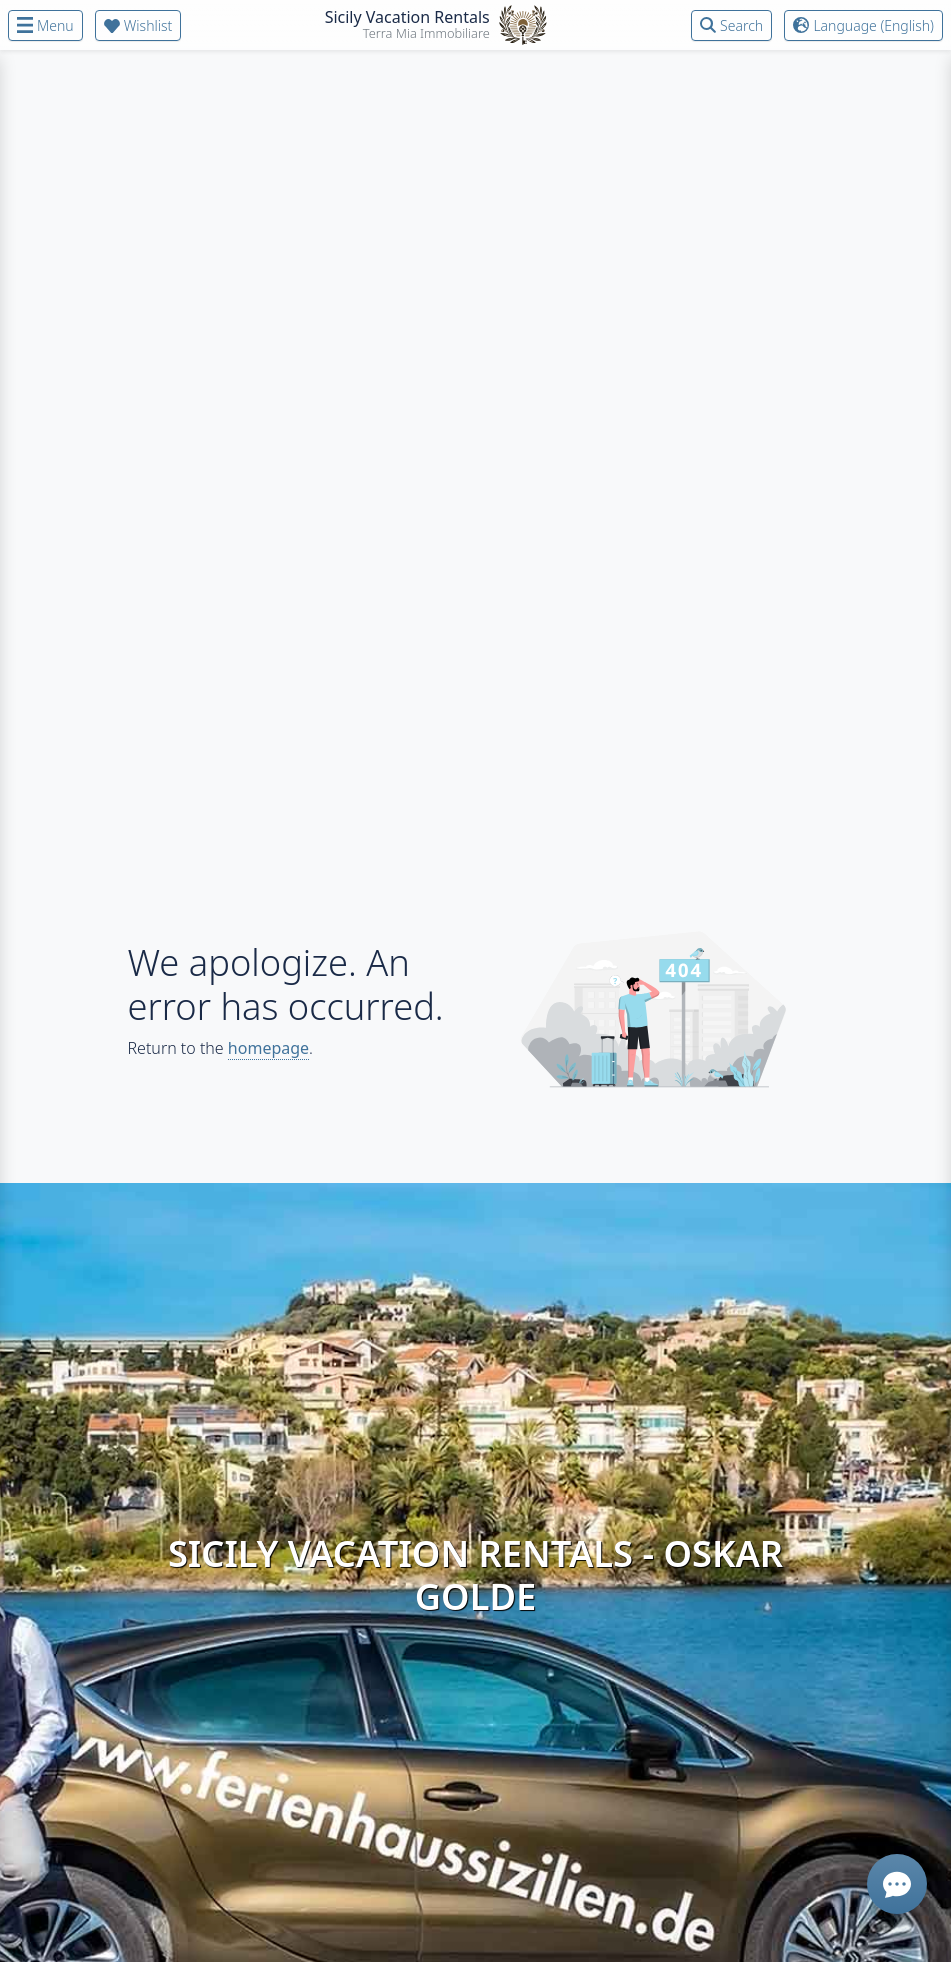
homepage (268, 1048)
